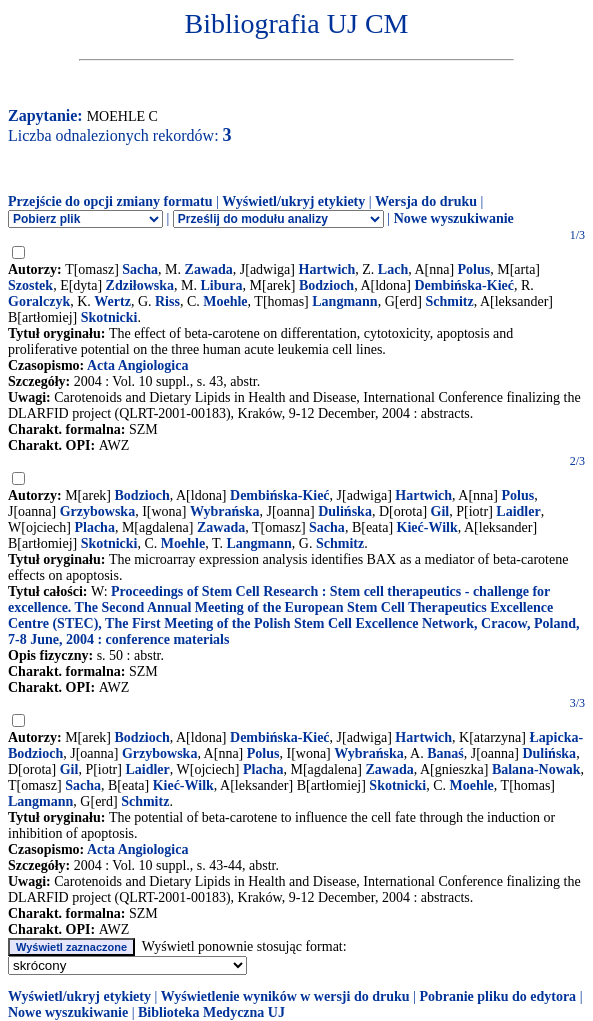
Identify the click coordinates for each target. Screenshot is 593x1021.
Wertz (112, 301)
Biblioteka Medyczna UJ (211, 1012)
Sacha (140, 269)
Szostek (30, 285)
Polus (474, 269)
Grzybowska (97, 511)
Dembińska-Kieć (464, 285)
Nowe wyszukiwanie (454, 218)
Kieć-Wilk (427, 527)
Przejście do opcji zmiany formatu (110, 201)
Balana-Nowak (536, 769)
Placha (94, 527)
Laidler (518, 511)
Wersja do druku (426, 201)
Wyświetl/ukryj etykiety (293, 201)
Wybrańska (225, 511)
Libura (222, 285)
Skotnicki (109, 317)
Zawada (209, 269)
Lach (393, 269)
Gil (440, 511)
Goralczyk (39, 301)
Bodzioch (326, 285)
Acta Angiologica (138, 365)
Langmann (344, 301)
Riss (167, 301)
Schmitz (449, 301)
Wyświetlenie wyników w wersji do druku (285, 996)
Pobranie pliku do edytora (497, 996)
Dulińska (345, 511)
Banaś (445, 753)
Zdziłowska (140, 285)
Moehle (225, 301)
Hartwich (327, 269)
